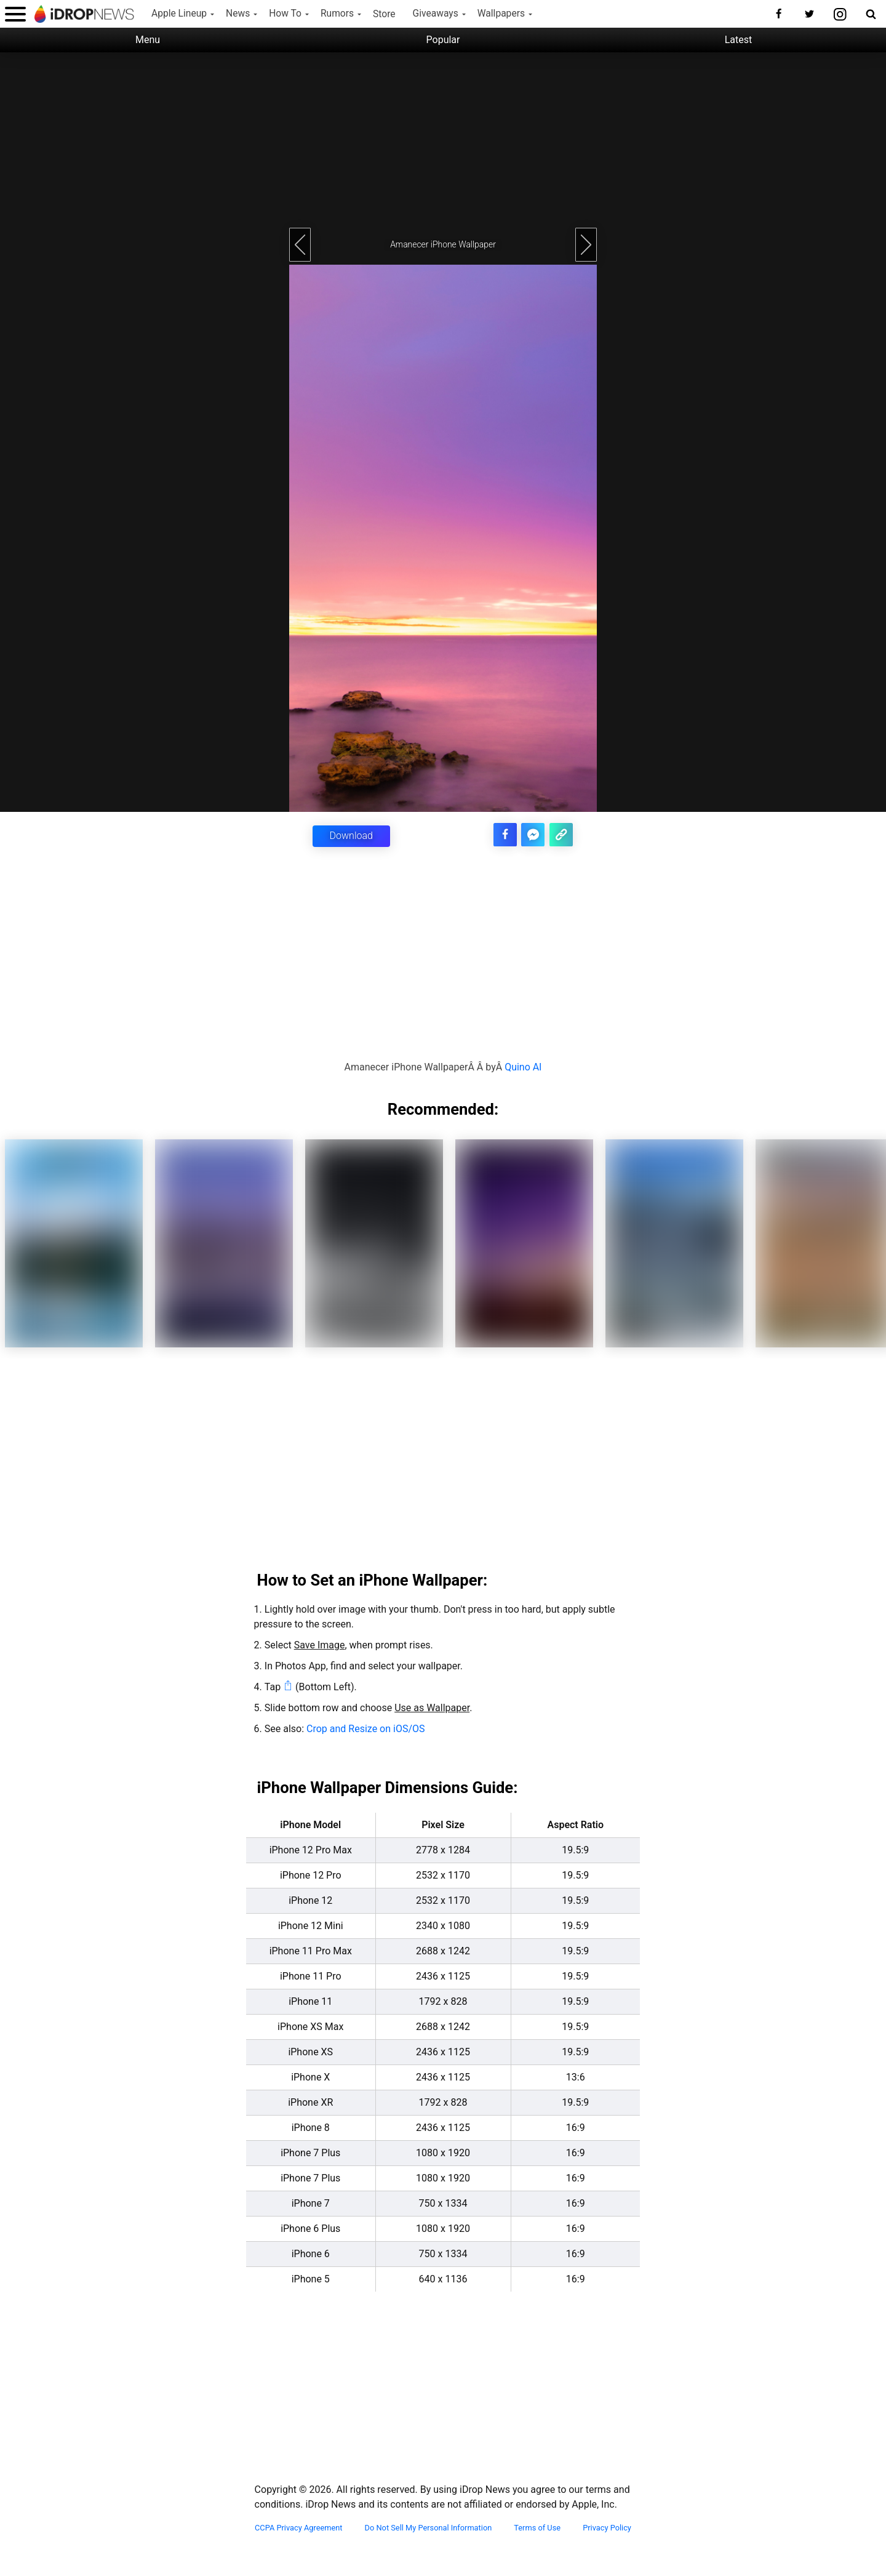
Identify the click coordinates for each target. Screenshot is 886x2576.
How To (285, 13)
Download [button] (351, 835)
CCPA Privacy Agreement (299, 2526)
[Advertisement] (443, 138)
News (238, 13)
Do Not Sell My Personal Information (428, 2526)
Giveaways (435, 13)
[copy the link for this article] (561, 833)
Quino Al (523, 1066)
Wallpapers (501, 13)
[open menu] (15, 14)
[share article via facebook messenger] (536, 833)
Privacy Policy (607, 2526)
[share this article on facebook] (510, 833)
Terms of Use (537, 2526)
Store (384, 14)
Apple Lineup (179, 13)
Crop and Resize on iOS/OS (365, 1728)
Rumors (337, 13)
